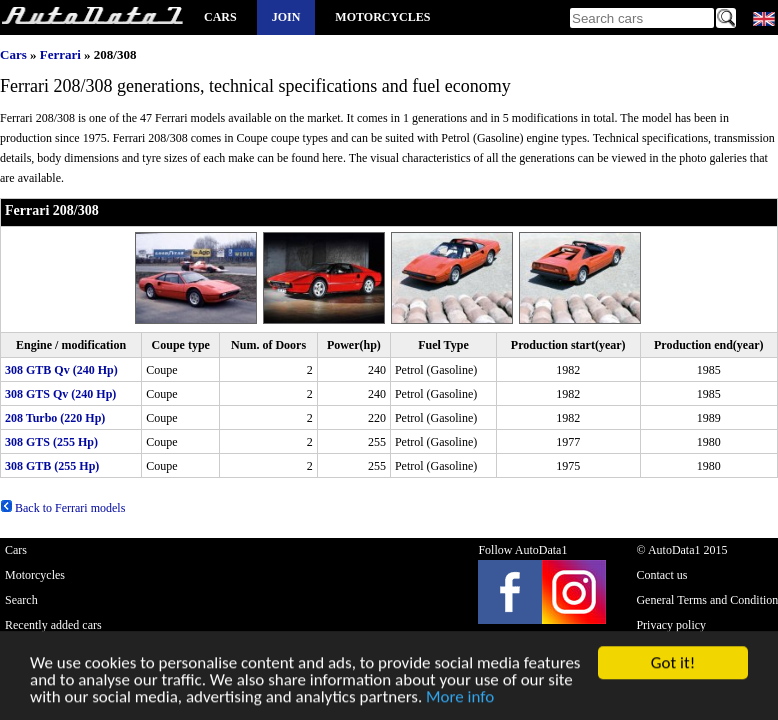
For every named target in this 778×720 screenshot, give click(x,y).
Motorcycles (382, 17)
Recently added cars (53, 625)
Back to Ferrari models (62, 508)
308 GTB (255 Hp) (52, 466)
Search (21, 600)
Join (286, 17)
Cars (220, 17)
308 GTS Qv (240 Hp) (60, 394)
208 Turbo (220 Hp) (55, 418)
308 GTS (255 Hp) (51, 442)
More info (460, 698)
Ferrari (60, 54)
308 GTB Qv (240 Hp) (61, 370)
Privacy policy (671, 625)
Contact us (661, 575)
